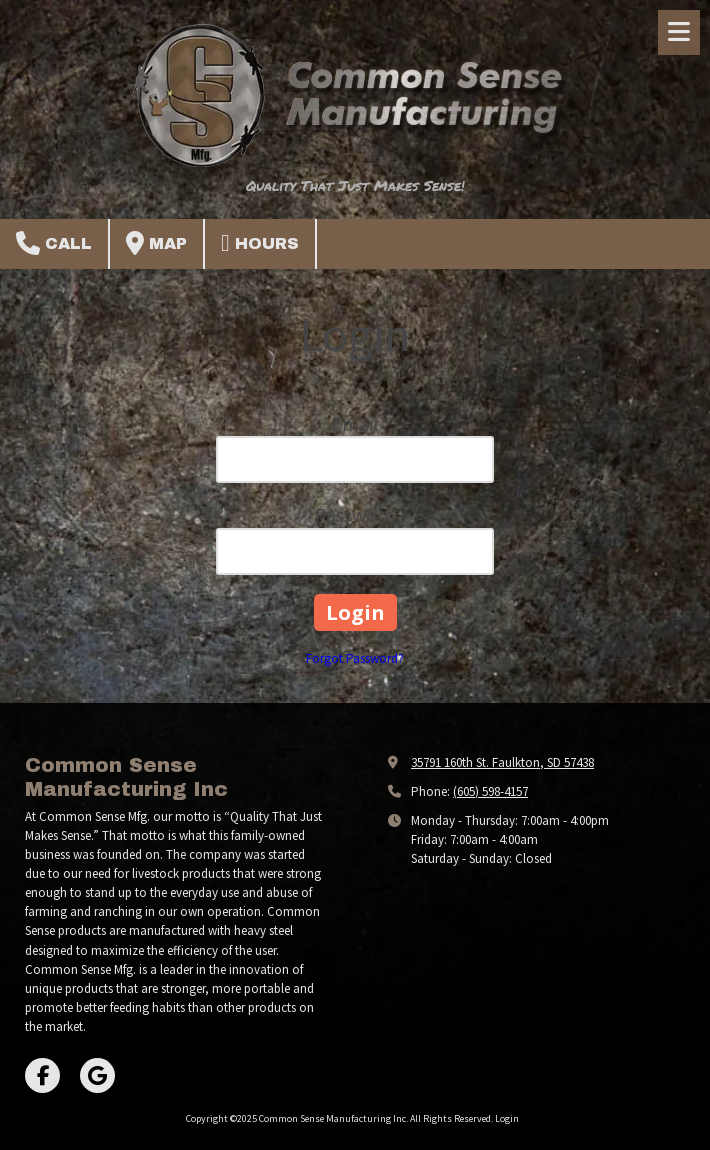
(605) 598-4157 (490, 791)
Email (355, 423)
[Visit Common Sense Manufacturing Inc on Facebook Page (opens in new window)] (42, 1075)
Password (355, 514)
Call (54, 243)
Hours (260, 243)
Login (507, 1118)
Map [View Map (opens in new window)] (156, 243)
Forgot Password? (355, 658)
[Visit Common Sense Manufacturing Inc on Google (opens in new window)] (97, 1075)
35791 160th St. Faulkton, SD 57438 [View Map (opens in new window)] (502, 762)
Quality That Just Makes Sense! (355, 185)
